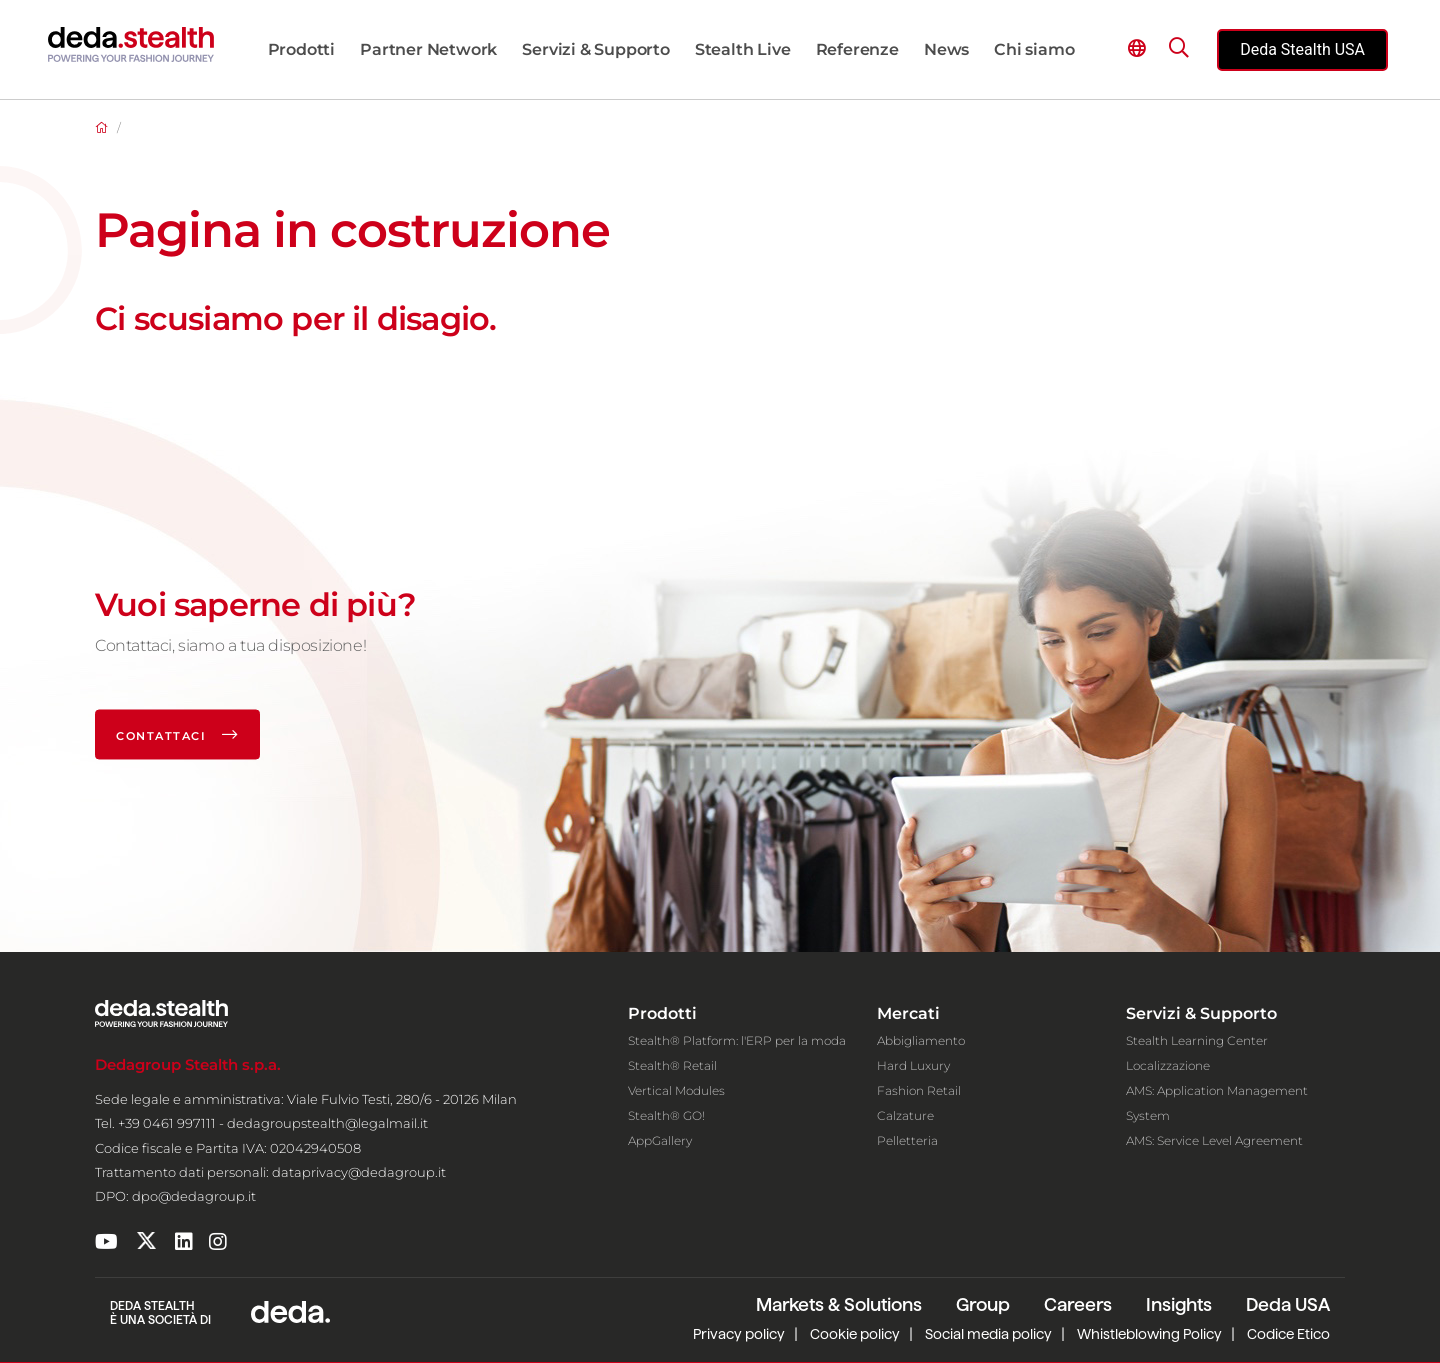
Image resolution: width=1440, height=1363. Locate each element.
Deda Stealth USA (1302, 49)
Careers (1078, 1304)
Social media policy (988, 1334)
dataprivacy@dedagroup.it (359, 1172)
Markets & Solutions (839, 1304)
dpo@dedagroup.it (194, 1196)
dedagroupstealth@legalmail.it (327, 1123)
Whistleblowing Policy (1149, 1334)
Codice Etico (1288, 1334)
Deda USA (1288, 1304)
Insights (1179, 1304)
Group (983, 1304)
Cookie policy (855, 1334)
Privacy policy (739, 1334)
